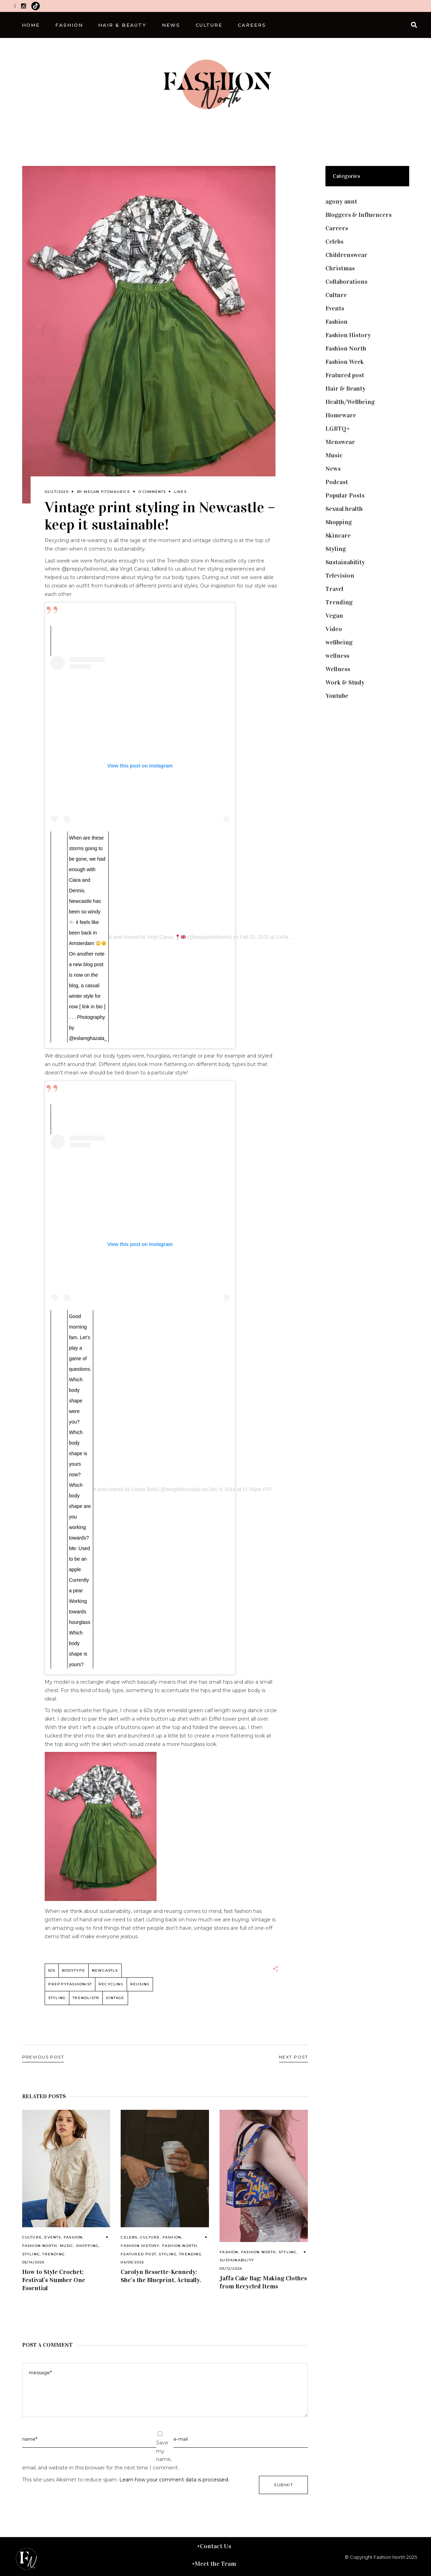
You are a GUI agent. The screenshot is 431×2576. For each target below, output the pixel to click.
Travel (334, 589)
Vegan (334, 615)
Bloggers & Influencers (358, 215)
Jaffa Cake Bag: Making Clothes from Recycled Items (263, 2282)
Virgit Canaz (166, 937)
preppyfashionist (70, 1984)
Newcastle (105, 1970)
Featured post (138, 2254)
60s (52, 1970)
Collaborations (346, 281)
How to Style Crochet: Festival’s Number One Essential (53, 2280)
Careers (336, 228)
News (333, 469)
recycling (111, 1984)
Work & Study (345, 682)
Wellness (337, 669)
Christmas (340, 268)
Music (67, 2245)
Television (339, 575)
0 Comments (152, 491)
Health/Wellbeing (350, 402)
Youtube (336, 696)
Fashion (73, 2237)
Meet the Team (215, 2564)
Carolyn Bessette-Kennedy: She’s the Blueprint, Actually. (161, 2276)
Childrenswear (346, 255)
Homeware (340, 415)
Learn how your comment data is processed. (174, 2480)
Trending (53, 2254)
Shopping (87, 2245)
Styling (31, 2254)
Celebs (129, 2237)
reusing (140, 1984)
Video (333, 629)
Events (52, 2237)
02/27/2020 (57, 491)
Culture (32, 2237)
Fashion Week (344, 362)
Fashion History (140, 2245)
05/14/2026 (33, 2262)
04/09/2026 (132, 2262)
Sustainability (237, 2260)
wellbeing (339, 642)
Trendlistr (85, 1998)
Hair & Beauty (345, 388)
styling (57, 1998)
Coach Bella (144, 1489)
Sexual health (344, 509)
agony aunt (341, 201)
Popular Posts (345, 495)
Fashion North (39, 2245)
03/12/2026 (231, 2268)
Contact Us (215, 2546)
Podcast (336, 482)
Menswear (340, 442)
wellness (337, 656)
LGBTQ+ (337, 428)
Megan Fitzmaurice (107, 491)
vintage (115, 1998)
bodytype (73, 1970)
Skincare (338, 535)
